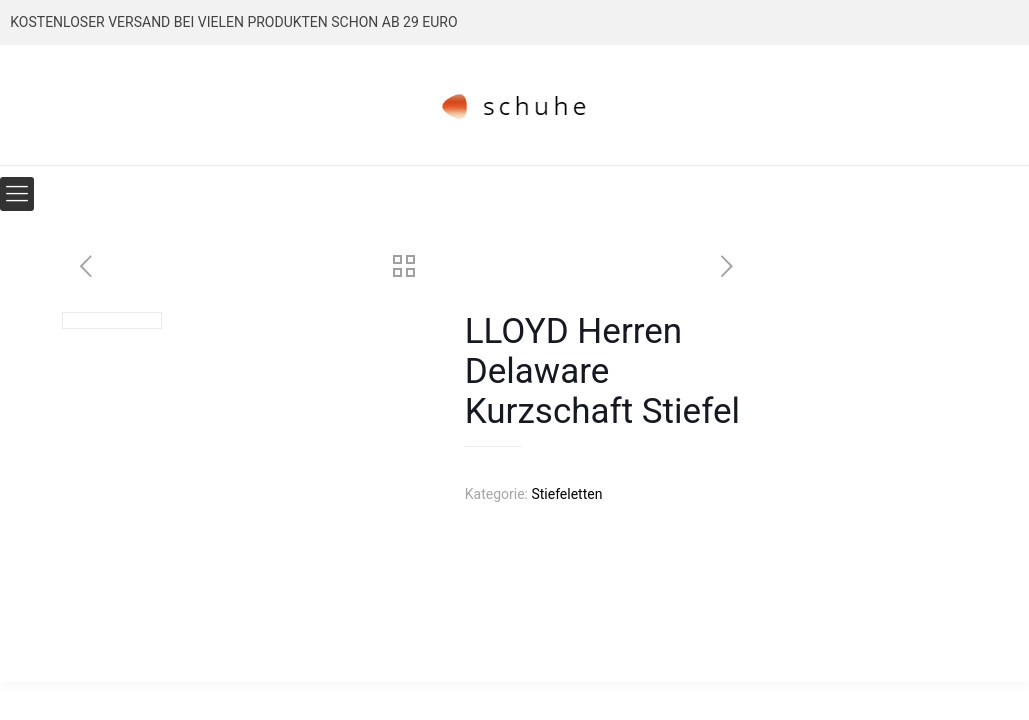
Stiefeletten (566, 494)
